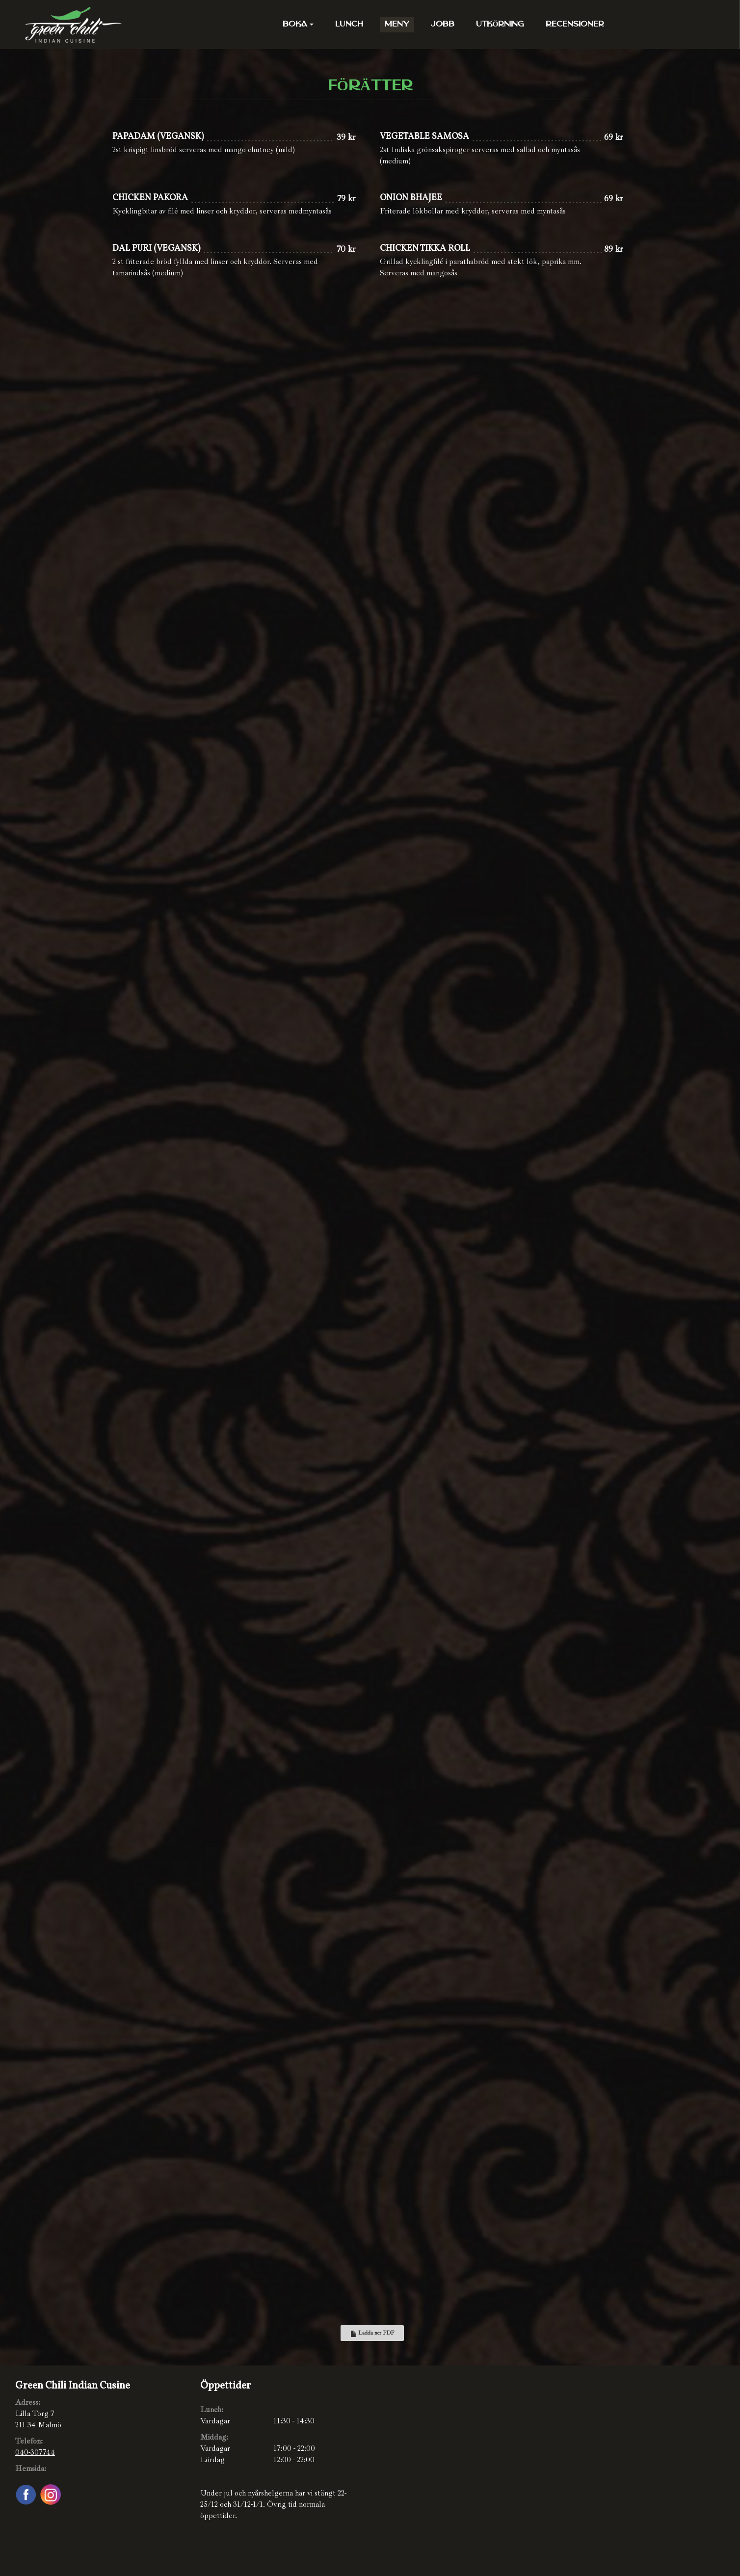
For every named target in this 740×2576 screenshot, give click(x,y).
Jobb (442, 24)
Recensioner (575, 24)
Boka (298, 24)
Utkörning (500, 24)
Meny (397, 24)
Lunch (349, 24)
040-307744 (35, 2452)
